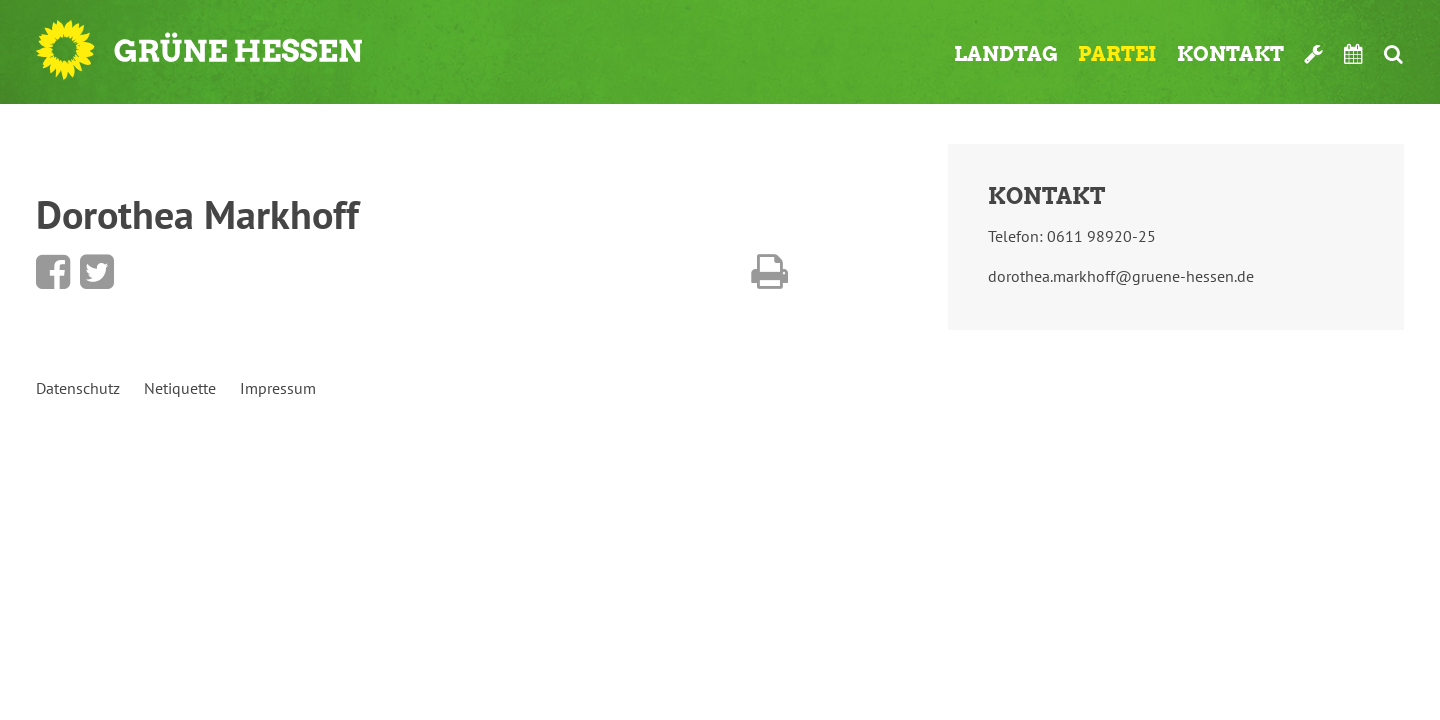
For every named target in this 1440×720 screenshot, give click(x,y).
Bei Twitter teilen (97, 272)
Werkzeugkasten (1314, 54)
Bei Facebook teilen (53, 272)
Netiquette (180, 388)
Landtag (1006, 54)
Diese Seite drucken (769, 272)
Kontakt (1230, 54)
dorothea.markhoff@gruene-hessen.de (1121, 276)
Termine (1354, 54)
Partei (1117, 54)
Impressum (278, 388)
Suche (1393, 54)
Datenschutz (78, 388)
